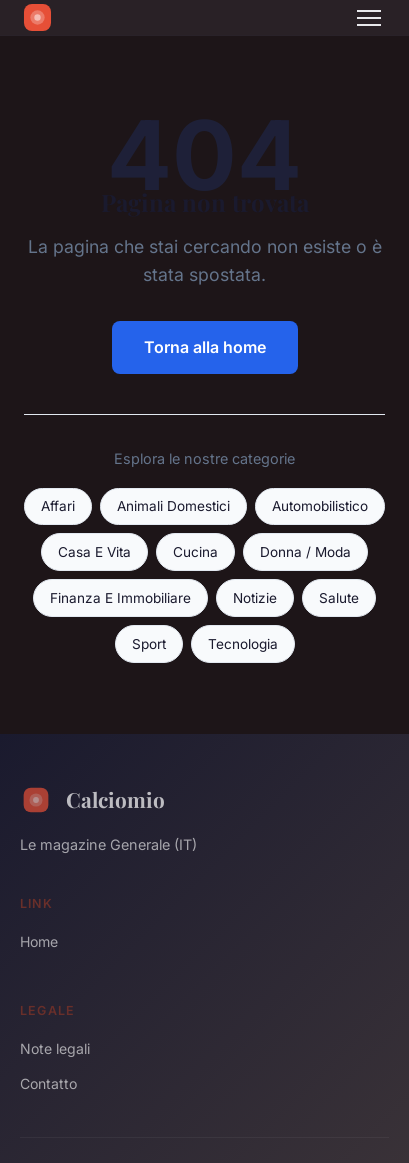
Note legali (55, 1048)
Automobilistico (320, 506)
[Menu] (369, 18)
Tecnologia (243, 644)
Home (39, 941)
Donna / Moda (305, 552)
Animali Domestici (173, 506)
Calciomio (92, 800)
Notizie (255, 598)
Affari (58, 506)
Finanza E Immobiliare (120, 598)
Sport (149, 644)
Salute (339, 598)
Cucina (195, 552)
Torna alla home (205, 347)
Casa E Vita (94, 552)
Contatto (48, 1083)
